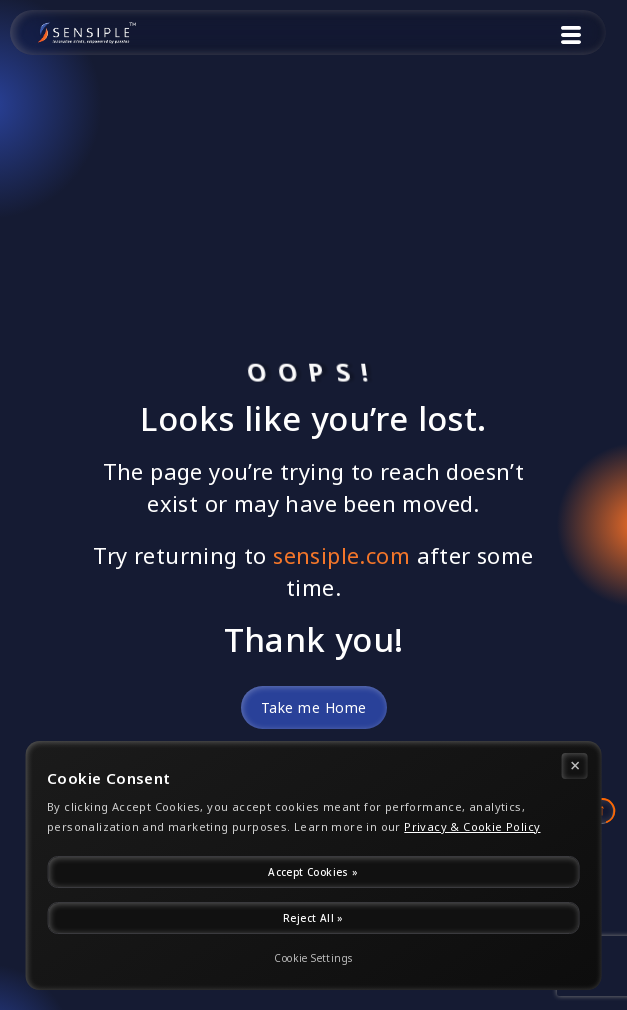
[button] (571, 37)
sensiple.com (341, 555)
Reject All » (313, 918)
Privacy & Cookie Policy (472, 827)
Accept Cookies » (313, 872)
